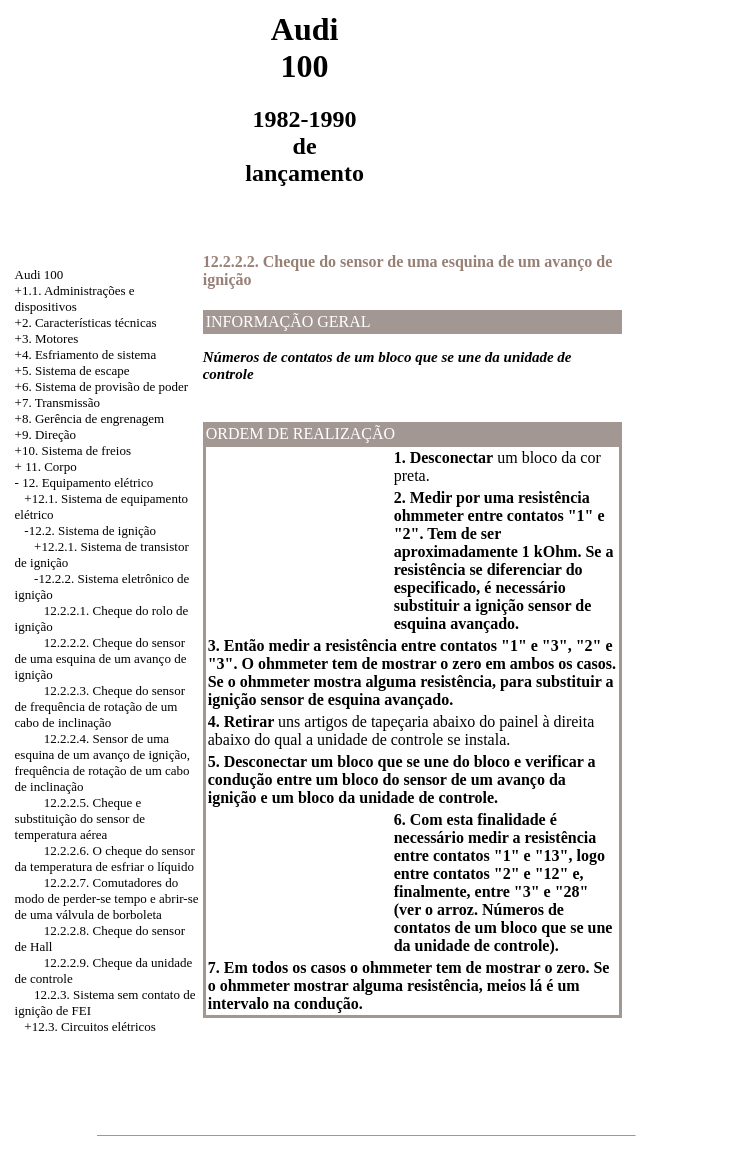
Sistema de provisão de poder (111, 386)
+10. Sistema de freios (73, 450)
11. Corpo (51, 466)
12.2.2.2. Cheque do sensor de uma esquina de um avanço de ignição (101, 658)
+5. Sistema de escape (72, 370)
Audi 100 (39, 274)
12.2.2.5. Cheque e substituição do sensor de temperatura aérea (80, 818)
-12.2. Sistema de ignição (90, 530)
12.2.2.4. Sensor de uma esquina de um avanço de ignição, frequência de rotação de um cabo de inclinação (102, 762)
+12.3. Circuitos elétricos (90, 1026)
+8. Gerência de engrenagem (90, 418)
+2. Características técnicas (86, 322)
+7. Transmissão (57, 402)
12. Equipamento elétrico (87, 482)
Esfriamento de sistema (95, 354)
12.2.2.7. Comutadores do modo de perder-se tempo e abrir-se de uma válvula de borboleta (107, 898)
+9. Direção (45, 434)
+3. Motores (47, 338)
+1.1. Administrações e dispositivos (75, 298)
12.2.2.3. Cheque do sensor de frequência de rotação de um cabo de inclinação (100, 706)
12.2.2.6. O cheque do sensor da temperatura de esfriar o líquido (105, 858)
